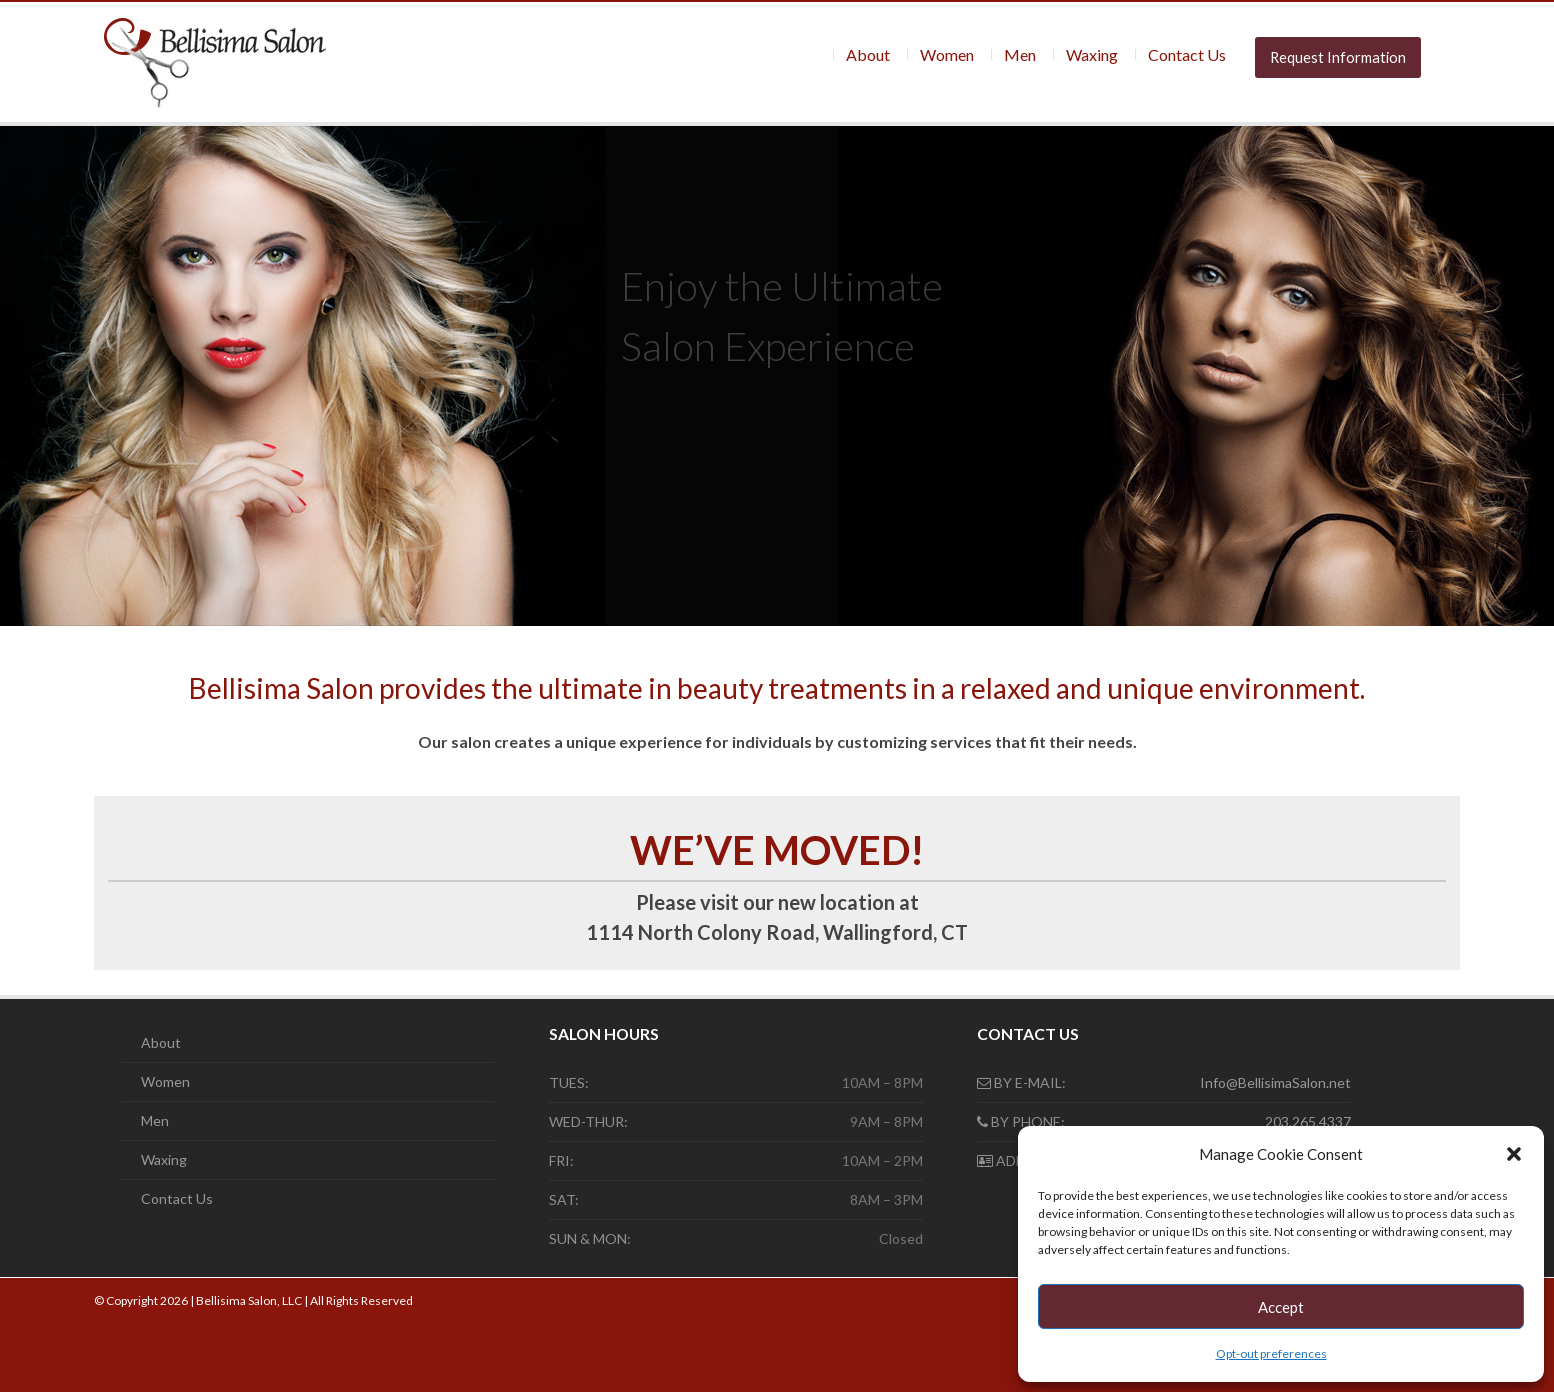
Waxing (1092, 54)
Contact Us (1187, 54)
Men (1020, 54)
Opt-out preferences (1271, 1353)
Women (947, 54)
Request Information (1338, 57)
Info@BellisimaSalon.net (1275, 1082)
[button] (1514, 1154)
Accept (1281, 1307)
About (868, 54)
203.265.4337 (1308, 1121)
